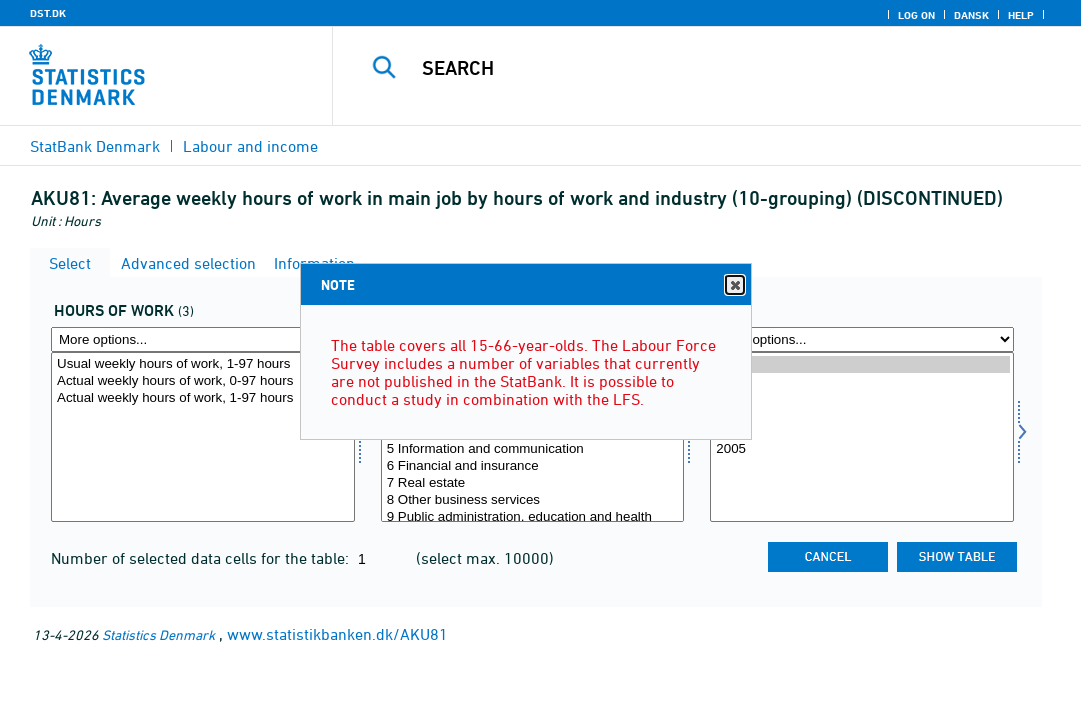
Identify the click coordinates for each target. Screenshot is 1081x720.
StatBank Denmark (95, 146)
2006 (862, 432)
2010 (862, 364)
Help (1021, 15)
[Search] (709, 68)
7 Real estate (533, 483)
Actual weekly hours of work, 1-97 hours (203, 398)
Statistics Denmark (158, 634)
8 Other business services (533, 500)
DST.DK (48, 13)
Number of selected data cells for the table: (202, 558)
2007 (862, 415)
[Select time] (862, 437)
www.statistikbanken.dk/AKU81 (337, 634)
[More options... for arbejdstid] (203, 339)
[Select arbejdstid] (203, 437)
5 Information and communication (533, 449)
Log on (916, 15)
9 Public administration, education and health (533, 517)
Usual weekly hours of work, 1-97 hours (203, 364)
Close (734, 285)
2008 (862, 398)
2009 (862, 381)
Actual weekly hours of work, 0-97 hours (203, 381)
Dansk (971, 15)
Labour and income (250, 146)
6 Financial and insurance (533, 466)
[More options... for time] (862, 339)
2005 (862, 449)
